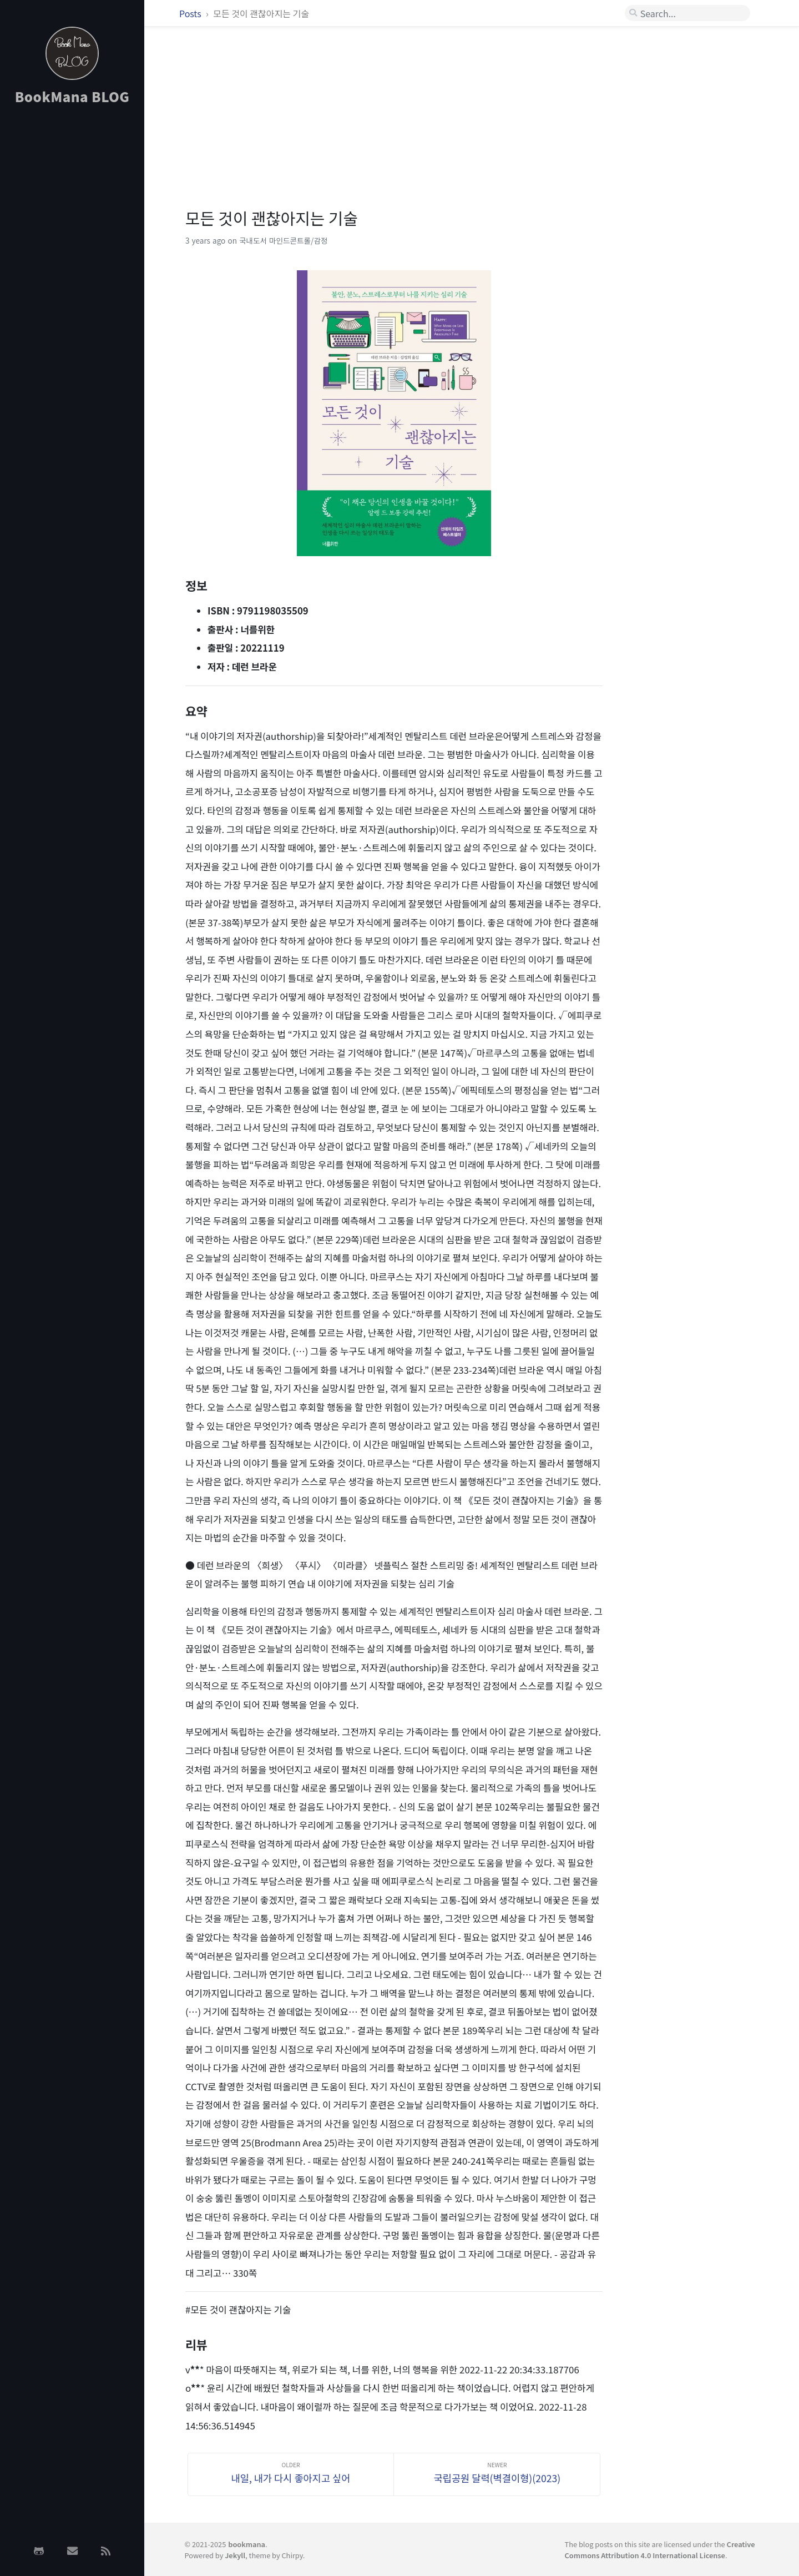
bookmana (246, 2544)
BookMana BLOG (72, 96)
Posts (191, 13)
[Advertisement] (72, 290)
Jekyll (235, 2555)
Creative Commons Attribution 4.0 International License (660, 2549)
